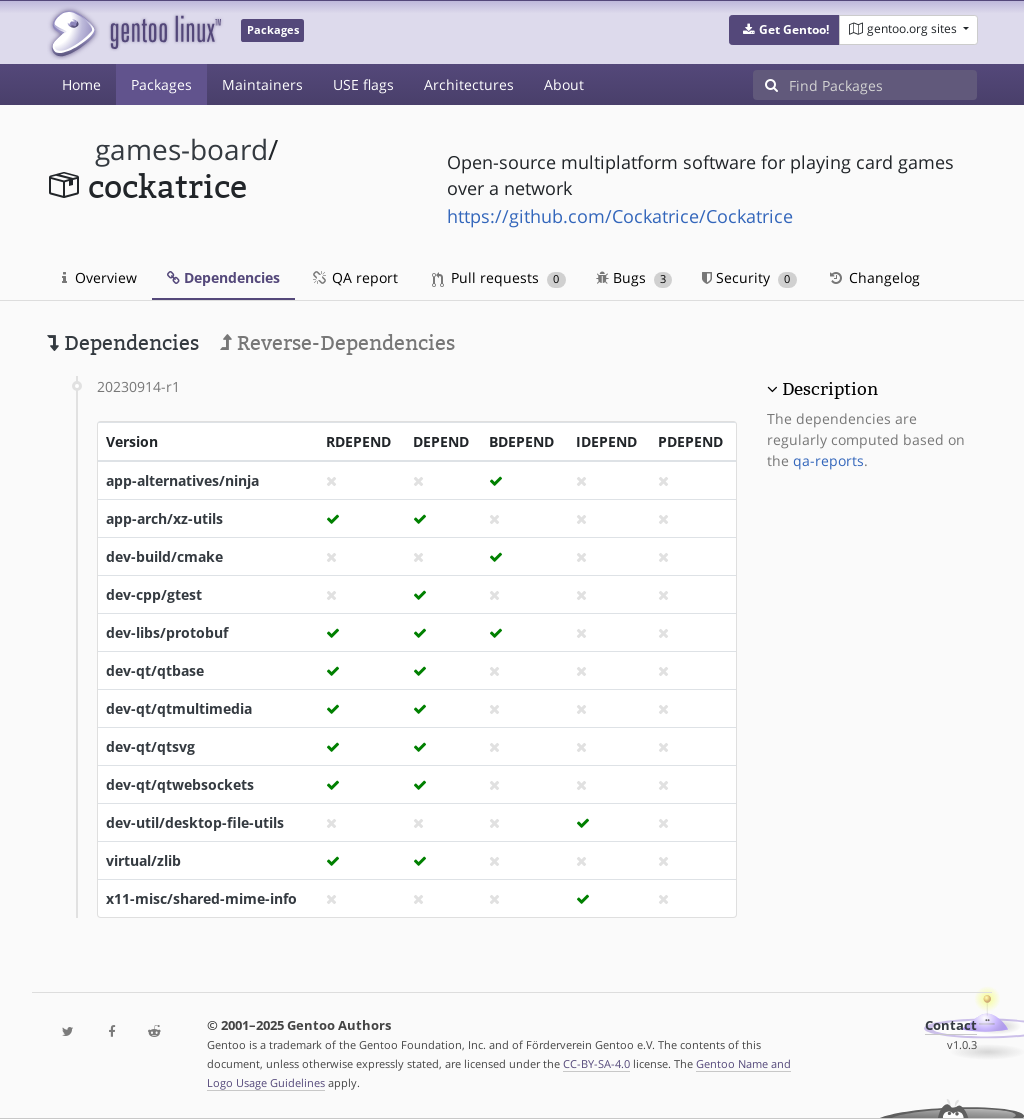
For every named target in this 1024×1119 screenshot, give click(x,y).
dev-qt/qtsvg (150, 746)
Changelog (873, 277)
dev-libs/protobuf (167, 632)
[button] (784, 30)
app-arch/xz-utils (164, 518)
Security (749, 277)
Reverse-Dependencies (337, 343)
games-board (181, 149)
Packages (161, 84)
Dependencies (223, 277)
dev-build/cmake (164, 556)
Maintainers (262, 84)
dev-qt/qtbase (155, 670)
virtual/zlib (143, 860)
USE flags (363, 84)
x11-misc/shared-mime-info (201, 898)
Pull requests (499, 277)
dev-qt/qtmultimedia (179, 708)
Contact (951, 1025)
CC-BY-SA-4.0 (596, 1063)
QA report (354, 277)
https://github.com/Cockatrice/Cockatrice (620, 216)
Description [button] (830, 389)
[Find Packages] (883, 85)
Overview (99, 277)
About (564, 84)
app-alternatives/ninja (182, 480)
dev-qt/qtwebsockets (180, 784)
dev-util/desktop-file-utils (195, 822)
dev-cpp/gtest (154, 594)
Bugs (634, 277)
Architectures (469, 84)
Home (81, 84)
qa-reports (828, 460)
